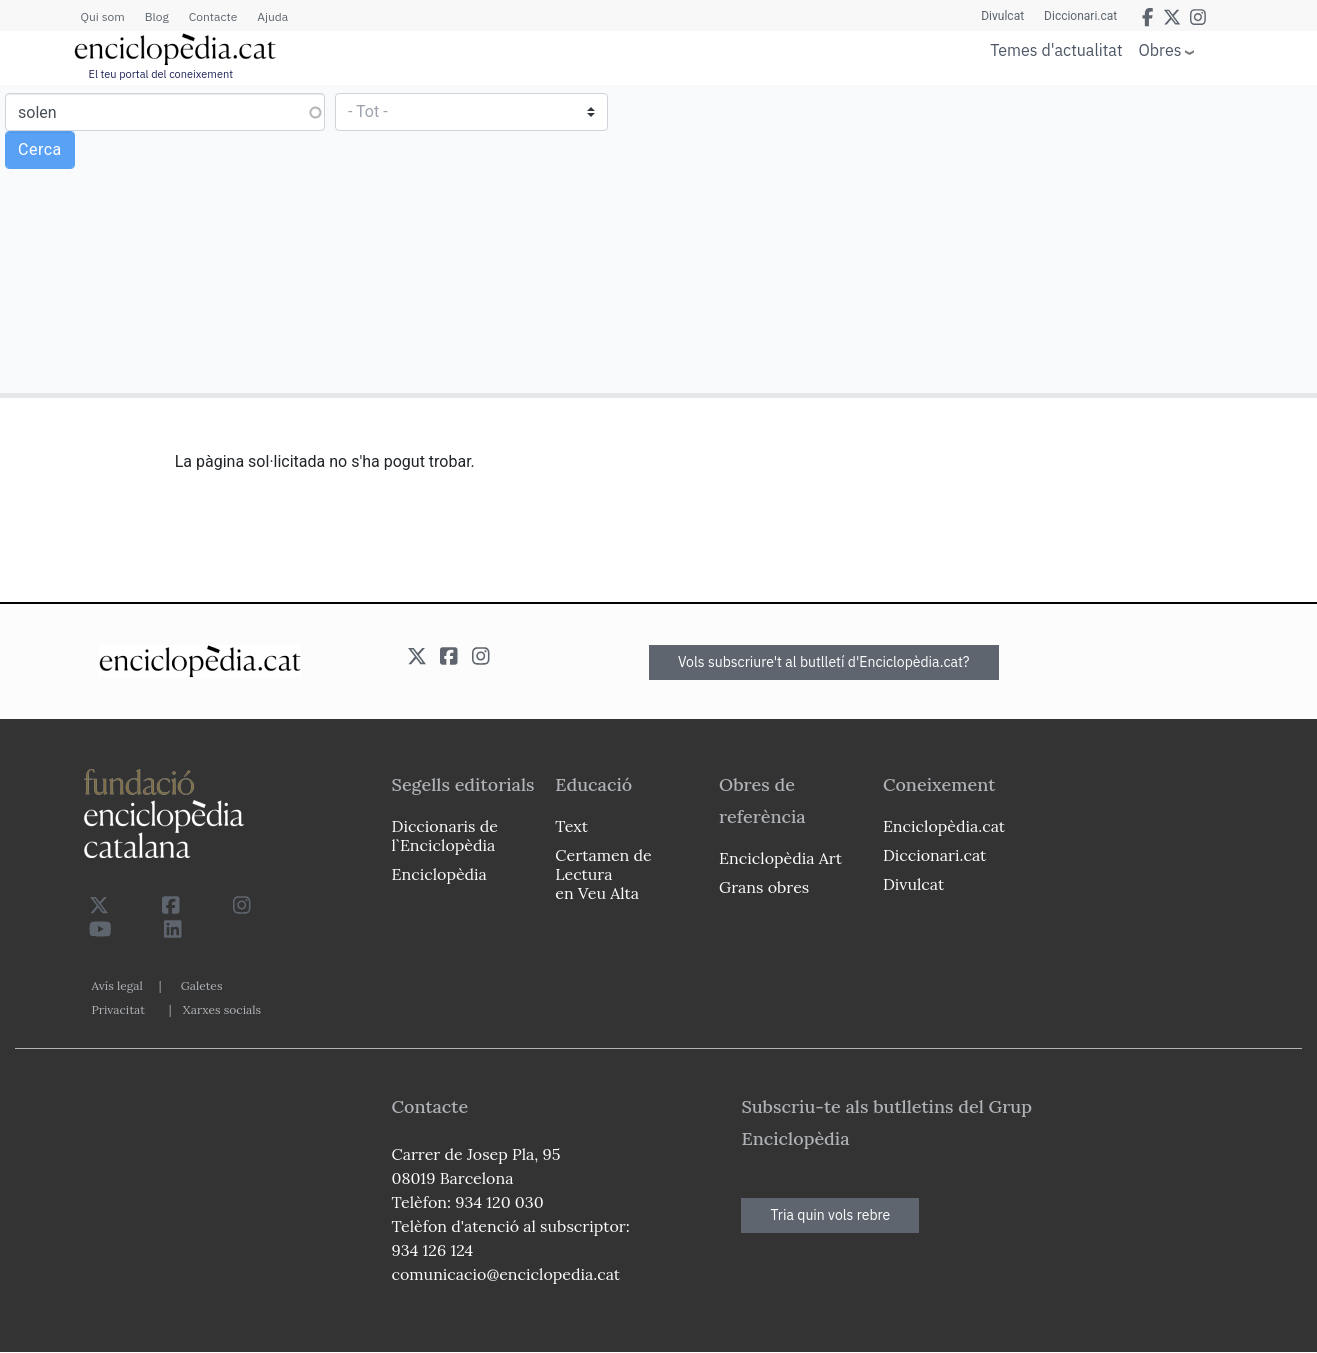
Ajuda (272, 16)
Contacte (213, 16)
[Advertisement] (985, 238)
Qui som (103, 16)
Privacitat (118, 1009)
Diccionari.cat (1080, 16)
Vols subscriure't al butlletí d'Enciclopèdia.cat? (824, 662)
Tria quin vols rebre (830, 1215)
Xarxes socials (222, 1009)
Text (571, 826)
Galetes (202, 985)
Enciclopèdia (439, 874)
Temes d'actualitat (1056, 50)
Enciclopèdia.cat (944, 826)
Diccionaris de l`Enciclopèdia (445, 835)
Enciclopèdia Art (780, 858)
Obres (1160, 49)
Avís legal (117, 985)
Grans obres (764, 887)
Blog (157, 16)
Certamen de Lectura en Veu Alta (603, 874)
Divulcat (1002, 16)
